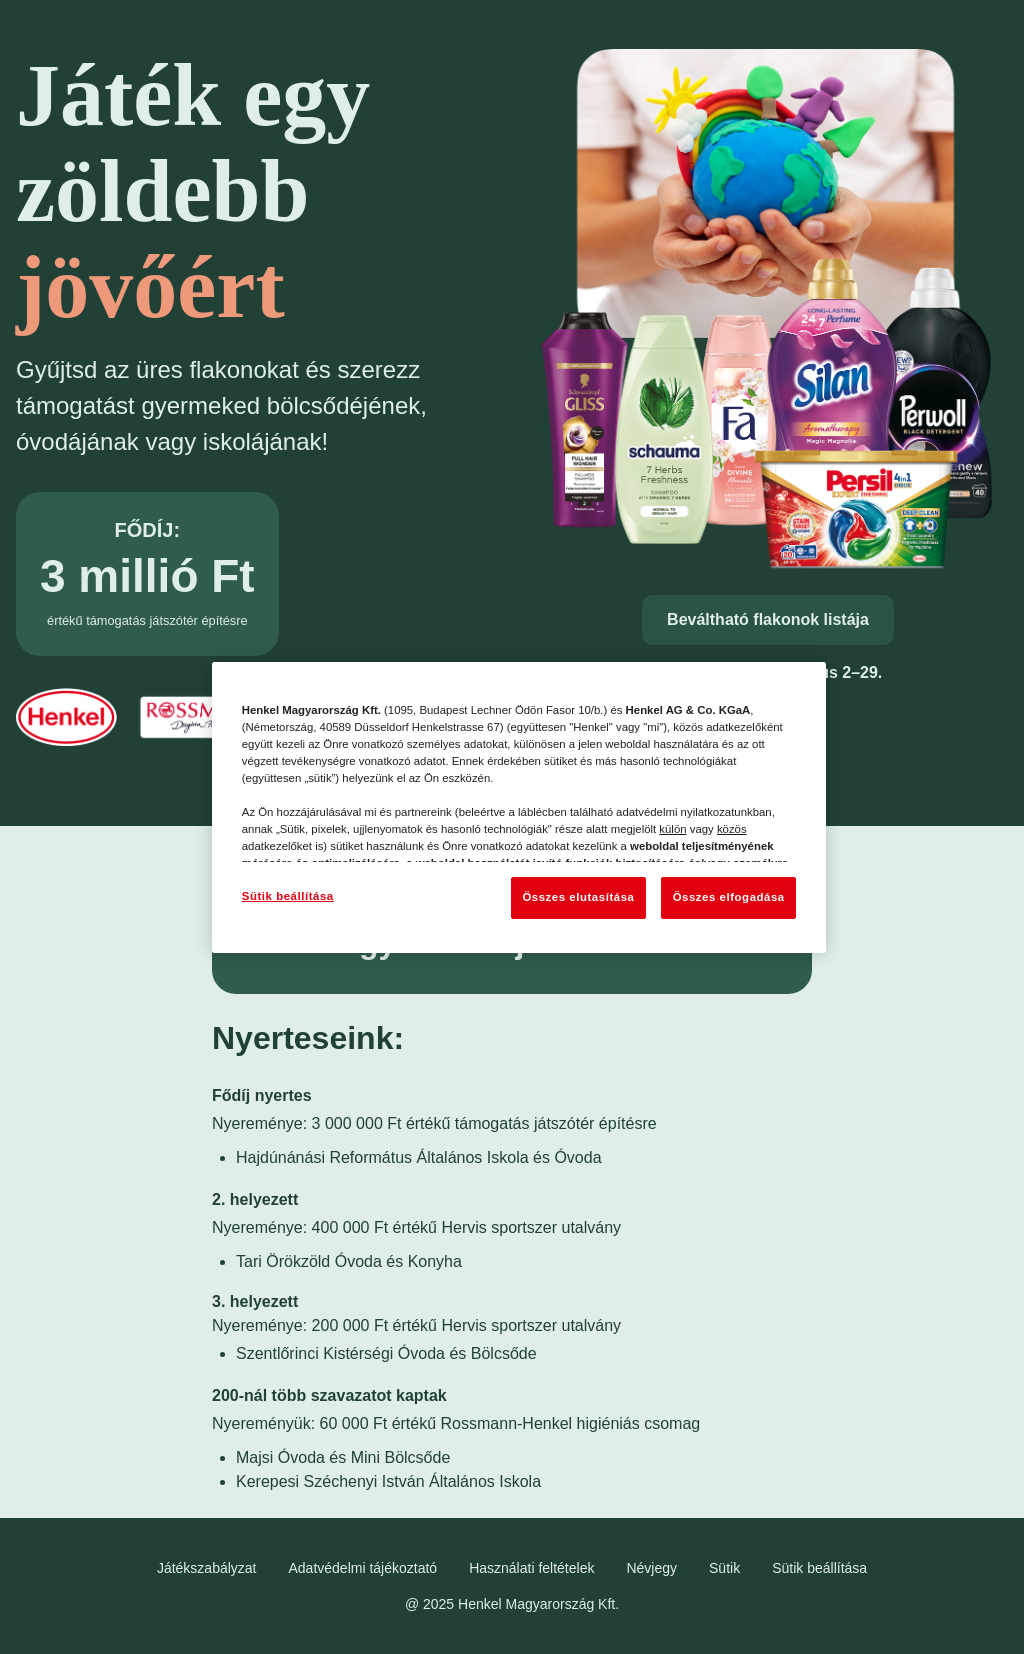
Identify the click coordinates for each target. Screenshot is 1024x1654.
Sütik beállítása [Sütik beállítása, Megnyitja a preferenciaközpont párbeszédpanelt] (288, 896)
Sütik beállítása (819, 1568)
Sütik (724, 1568)
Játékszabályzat (207, 1568)
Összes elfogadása (729, 897)
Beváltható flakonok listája (768, 619)
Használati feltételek (531, 1568)
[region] (519, 807)
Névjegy (651, 1568)
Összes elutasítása (578, 897)
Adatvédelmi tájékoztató (363, 1568)
